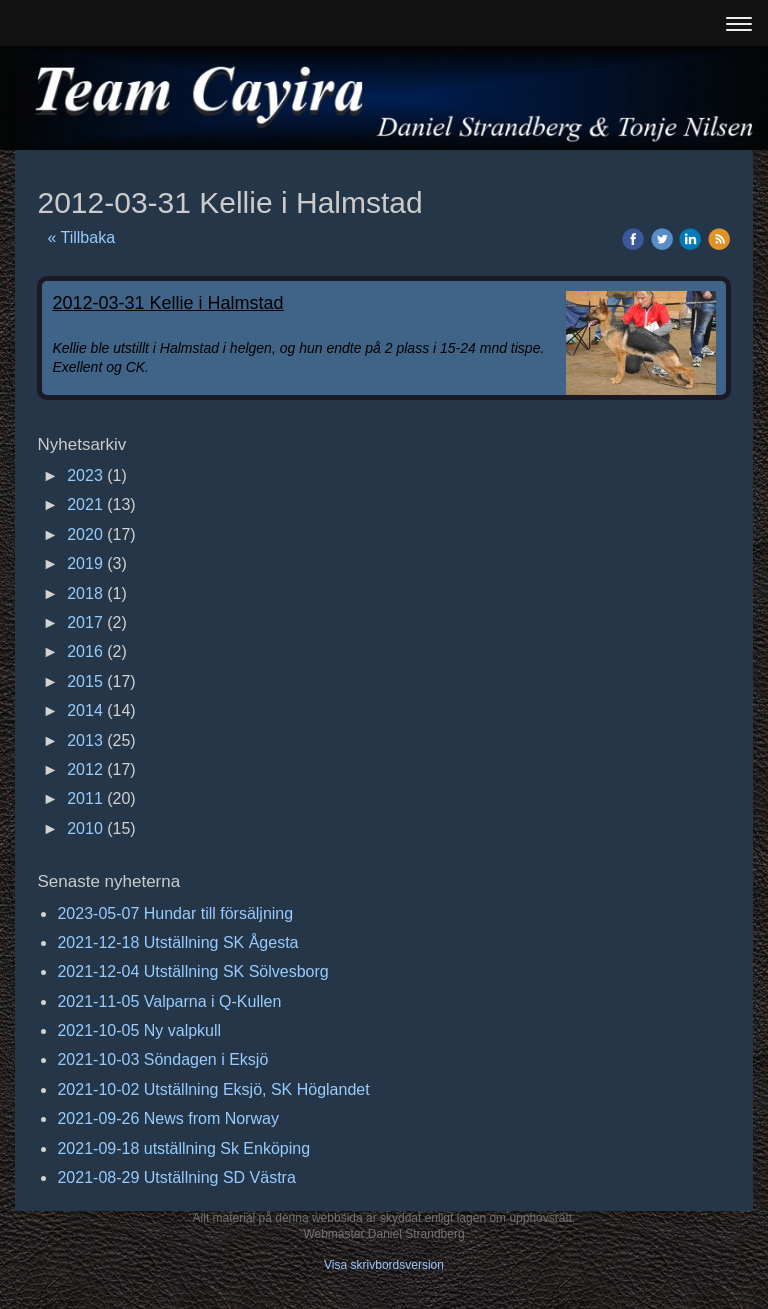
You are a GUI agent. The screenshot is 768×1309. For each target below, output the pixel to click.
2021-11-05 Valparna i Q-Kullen (169, 1001)
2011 (85, 798)
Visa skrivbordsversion (384, 1265)
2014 (85, 710)
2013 (85, 740)
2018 (85, 593)
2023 (85, 475)
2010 (85, 828)
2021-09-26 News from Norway (167, 1118)
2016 (85, 651)
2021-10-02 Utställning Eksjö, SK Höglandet (213, 1089)
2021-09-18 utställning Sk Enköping (183, 1148)
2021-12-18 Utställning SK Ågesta (177, 942)
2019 (85, 563)
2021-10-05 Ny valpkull (139, 1030)
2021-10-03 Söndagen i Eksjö (162, 1059)
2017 (85, 622)
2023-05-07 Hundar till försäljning (175, 913)
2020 (85, 534)
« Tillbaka (81, 237)
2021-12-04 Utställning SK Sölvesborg (192, 971)
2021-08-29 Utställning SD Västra (176, 1177)
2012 (85, 769)
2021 (85, 504)
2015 (85, 681)
